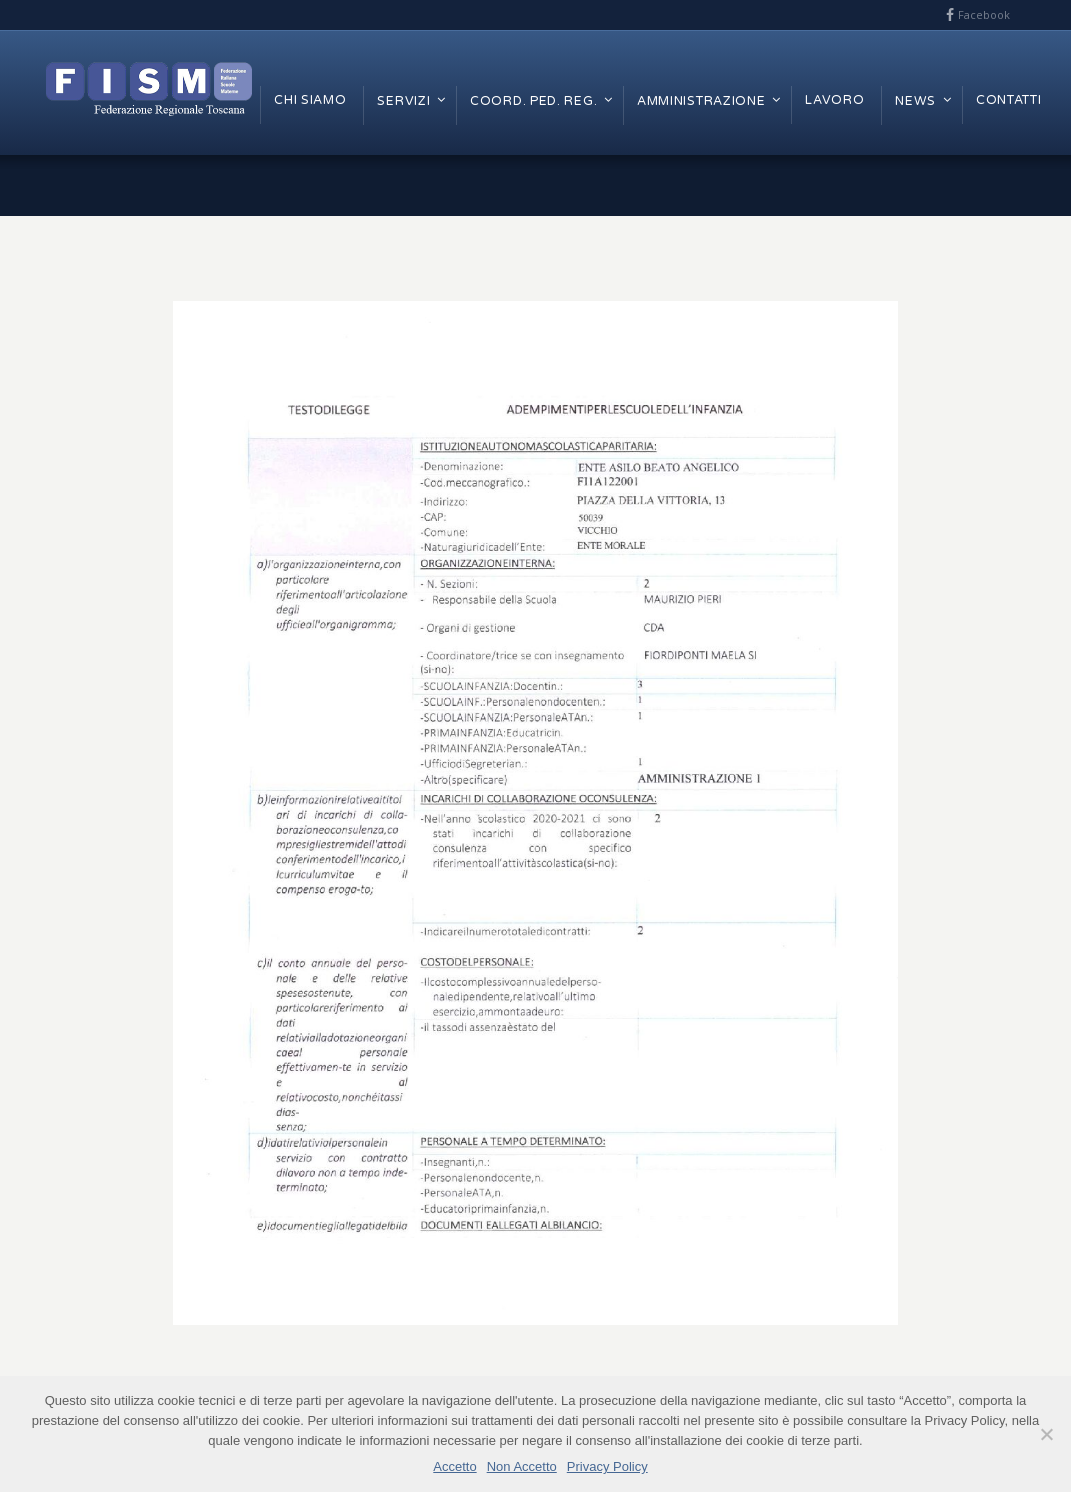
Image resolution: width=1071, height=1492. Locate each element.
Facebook (984, 14)
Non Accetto (522, 1466)
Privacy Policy (607, 1466)
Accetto (454, 1466)
